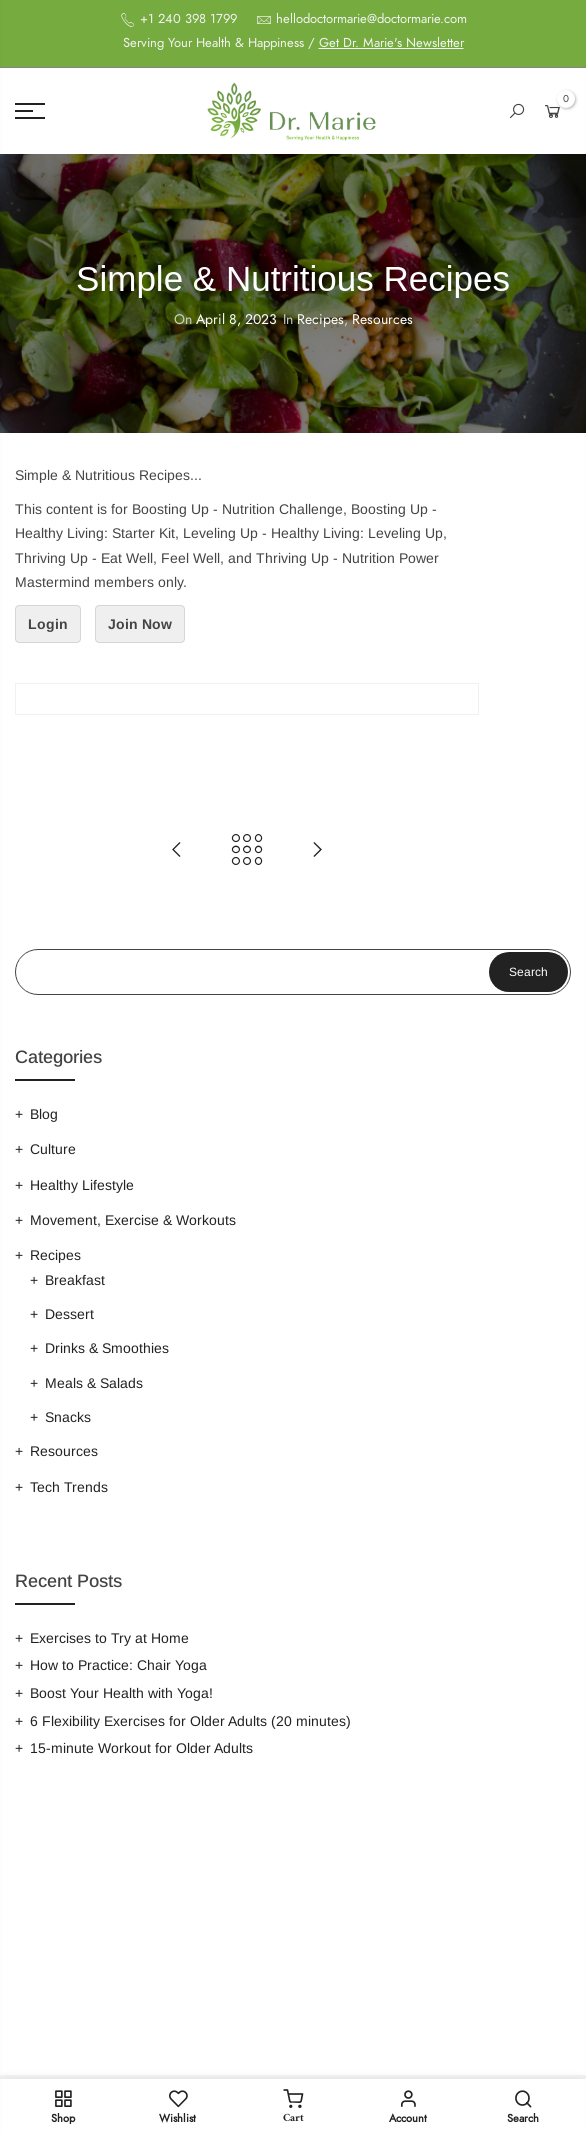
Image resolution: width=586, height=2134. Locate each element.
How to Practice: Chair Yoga (118, 1665)
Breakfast (75, 1280)
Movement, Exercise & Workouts (133, 1220)
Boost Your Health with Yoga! (121, 1693)
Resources (382, 319)
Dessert (69, 1314)
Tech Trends (69, 1487)
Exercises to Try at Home (109, 1638)
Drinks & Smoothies (107, 1348)
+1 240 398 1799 (186, 19)
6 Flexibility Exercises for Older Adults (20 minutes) (190, 1721)
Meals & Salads (94, 1383)
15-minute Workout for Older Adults (141, 1748)
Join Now (140, 624)
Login (48, 624)
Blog (44, 1114)
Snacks (68, 1417)
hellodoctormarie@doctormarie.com (371, 19)
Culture (53, 1149)
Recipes (320, 319)
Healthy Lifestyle (82, 1185)
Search (528, 972)
